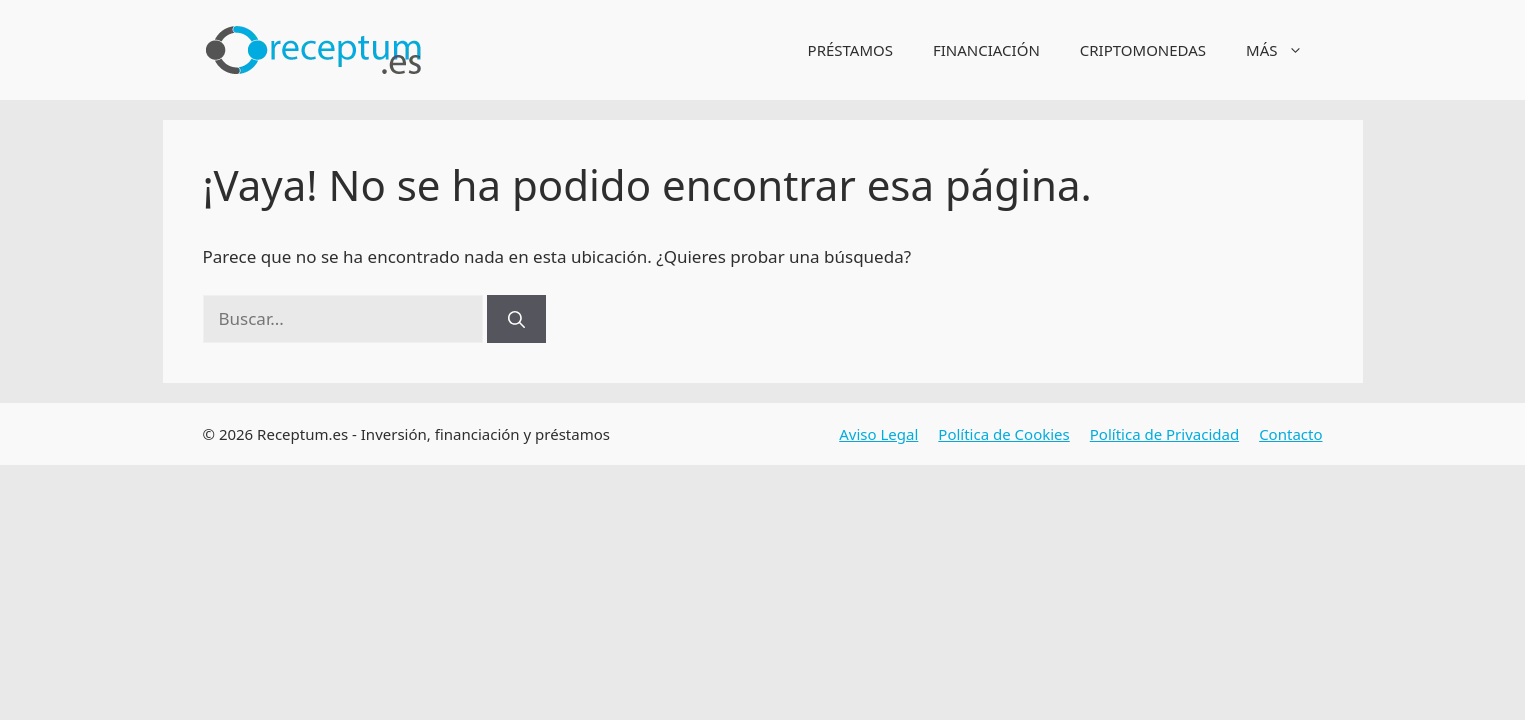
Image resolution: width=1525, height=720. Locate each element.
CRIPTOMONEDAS (1143, 50)
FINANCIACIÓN (986, 50)
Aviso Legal (878, 434)
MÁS (1284, 50)
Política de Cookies (1003, 434)
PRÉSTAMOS (850, 50)
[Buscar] (516, 319)
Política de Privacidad (1164, 434)
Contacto (1290, 434)
